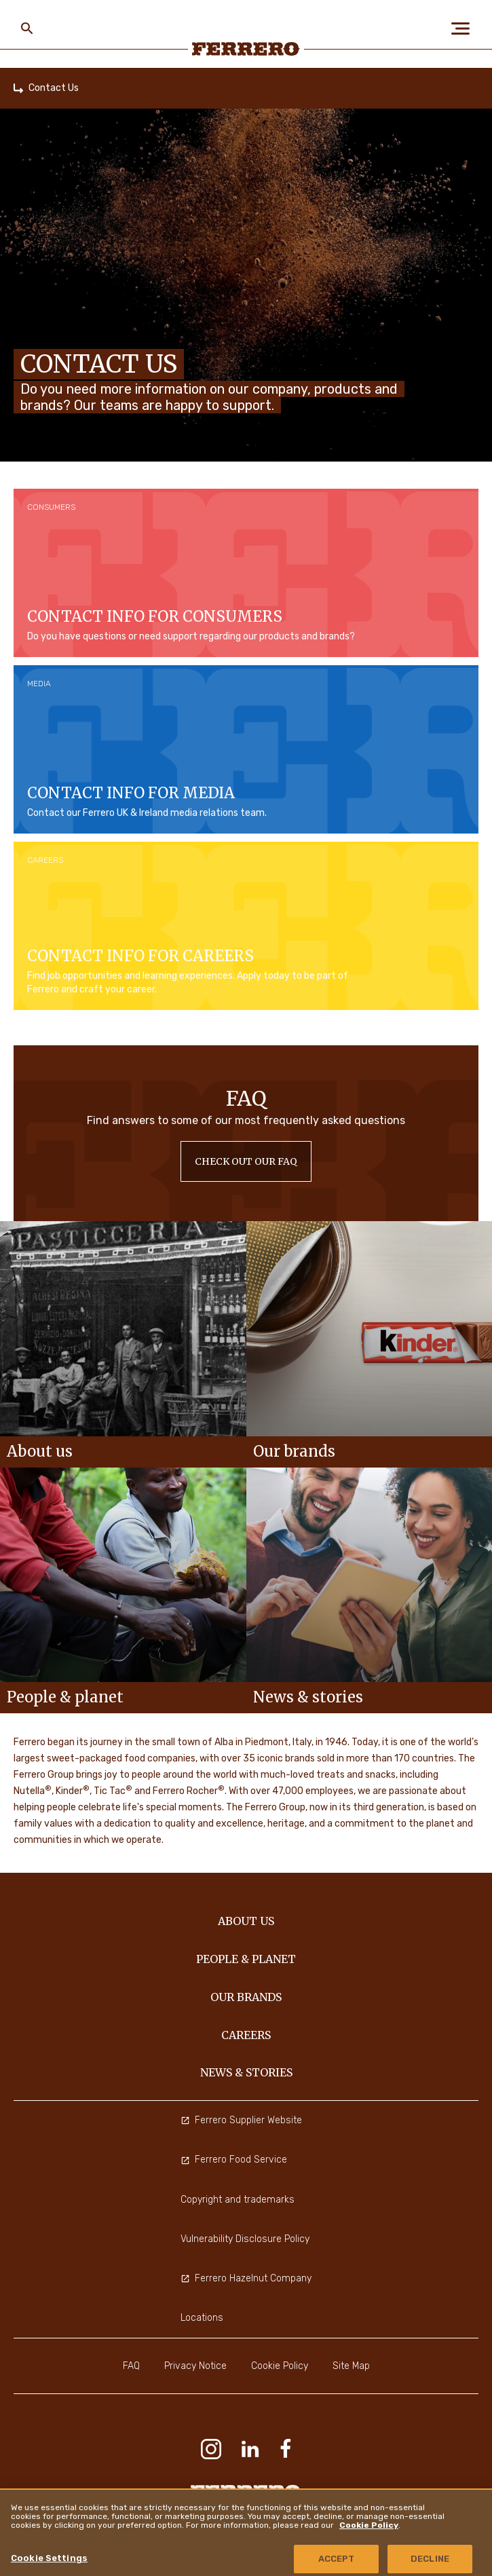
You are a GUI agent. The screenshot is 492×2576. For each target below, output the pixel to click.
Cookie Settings (49, 2558)
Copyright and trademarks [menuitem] (238, 2199)
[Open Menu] (464, 28)
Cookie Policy (368, 2525)
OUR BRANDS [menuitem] (246, 1997)
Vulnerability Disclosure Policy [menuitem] (245, 2239)
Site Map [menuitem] (351, 2366)
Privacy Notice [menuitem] (195, 2366)
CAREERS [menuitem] (246, 2035)
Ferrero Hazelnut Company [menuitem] (246, 2278)
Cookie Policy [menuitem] (279, 2366)
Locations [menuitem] (202, 2317)
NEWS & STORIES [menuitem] (246, 2072)
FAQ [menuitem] (131, 2366)
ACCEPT (336, 2559)
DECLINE (430, 2559)
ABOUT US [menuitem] (246, 1921)
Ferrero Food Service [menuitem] (234, 2159)
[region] (246, 2532)
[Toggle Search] (27, 28)
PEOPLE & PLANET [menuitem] (246, 1959)
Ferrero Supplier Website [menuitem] (241, 2120)
